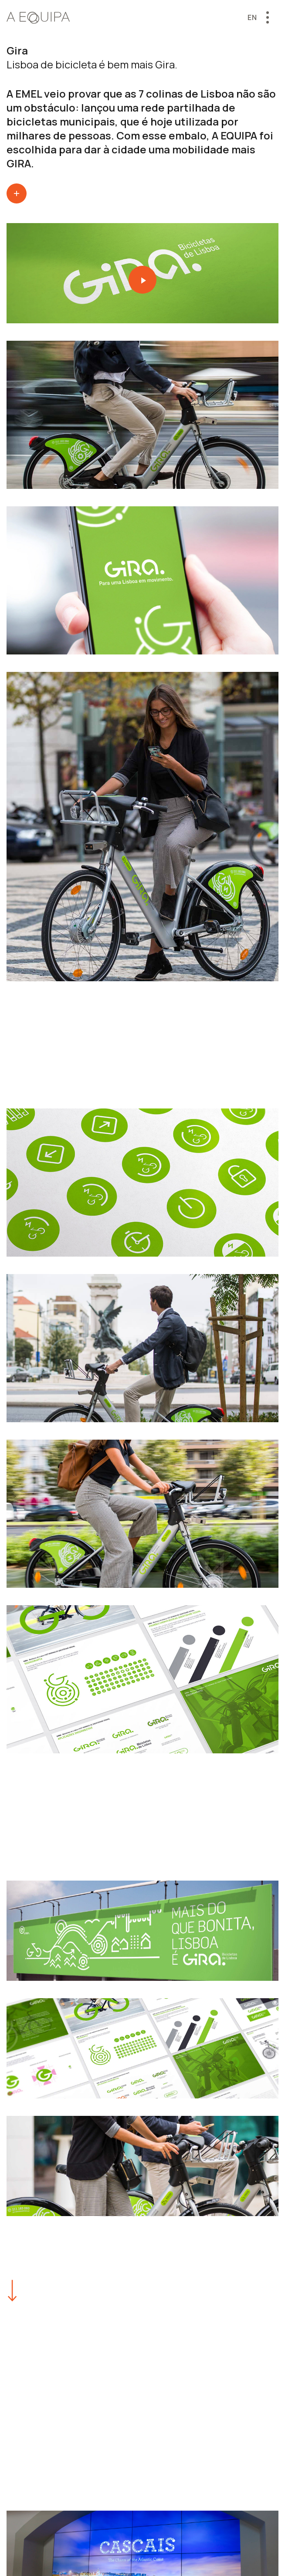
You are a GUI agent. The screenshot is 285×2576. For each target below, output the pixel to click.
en (252, 17)
